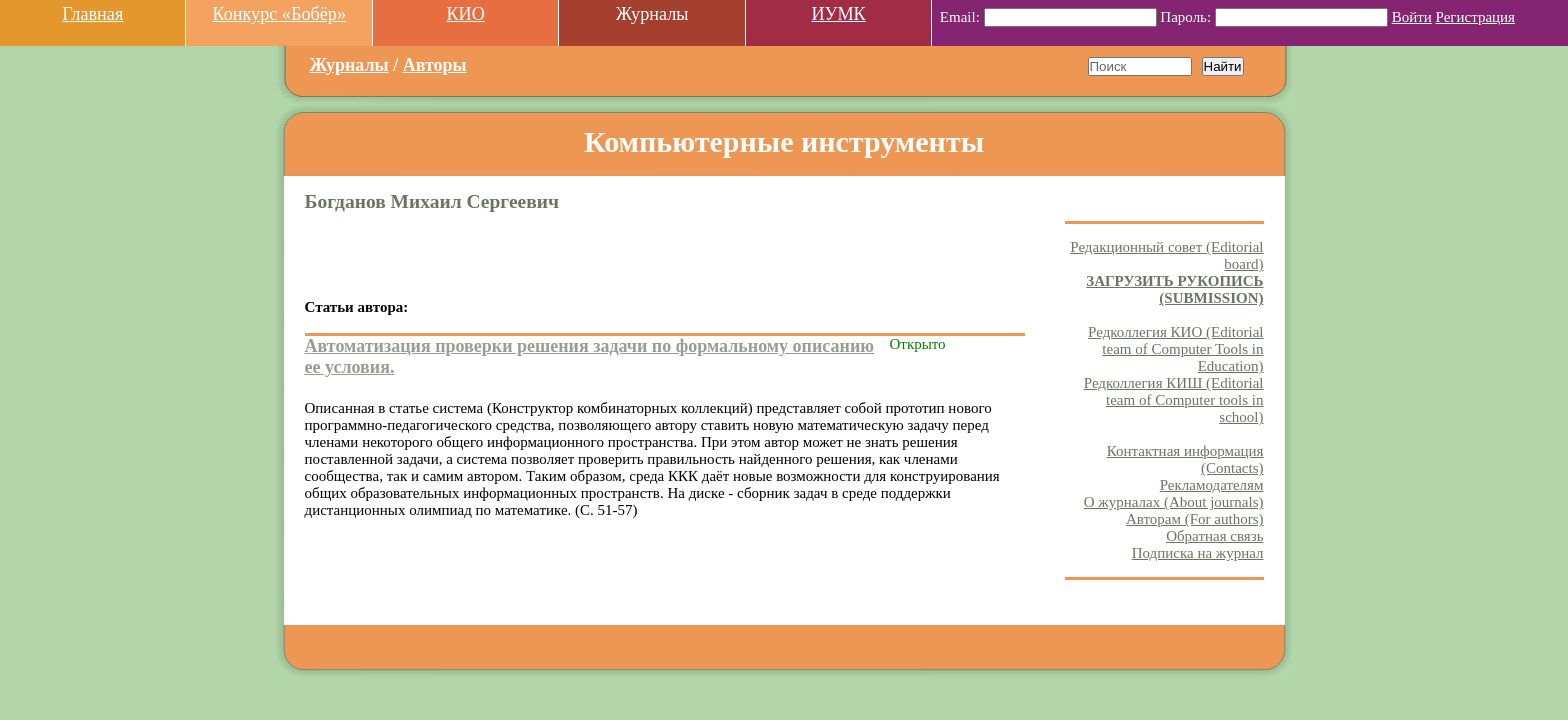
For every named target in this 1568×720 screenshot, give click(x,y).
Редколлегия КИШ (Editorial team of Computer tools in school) (1174, 400)
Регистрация (1476, 17)
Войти (1412, 17)
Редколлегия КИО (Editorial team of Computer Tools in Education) (1175, 349)
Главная (92, 14)
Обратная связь (1214, 536)
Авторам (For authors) (1195, 519)
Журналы (349, 65)
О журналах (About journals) (1174, 502)
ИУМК (838, 14)
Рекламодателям (1212, 485)
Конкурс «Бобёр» (279, 14)
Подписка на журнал (1198, 553)
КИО (465, 14)
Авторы (435, 65)
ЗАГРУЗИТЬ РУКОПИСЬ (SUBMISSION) (1174, 289)
